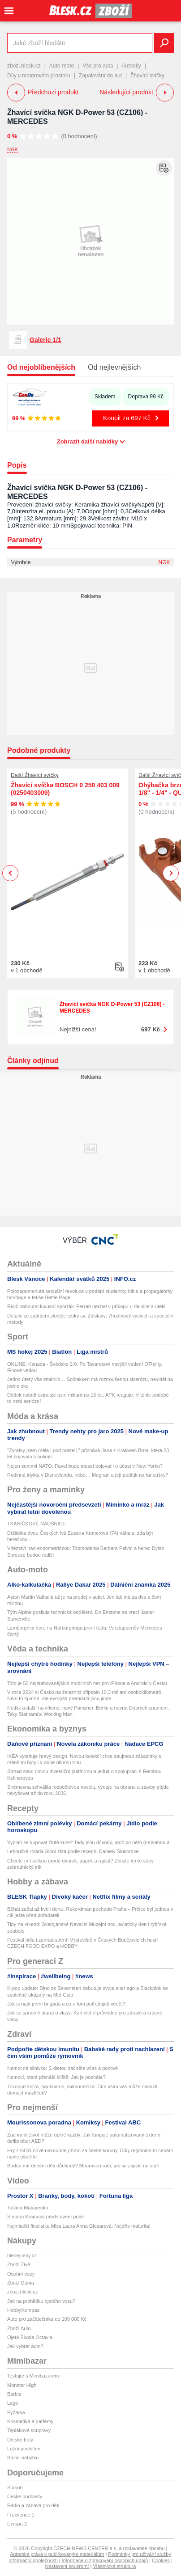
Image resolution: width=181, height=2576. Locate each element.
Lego (12, 2403)
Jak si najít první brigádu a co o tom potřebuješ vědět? (66, 2003)
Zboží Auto (19, 2328)
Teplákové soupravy (29, 2430)
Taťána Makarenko (27, 2207)
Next (171, 873)
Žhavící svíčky (147, 75)
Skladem (105, 396)
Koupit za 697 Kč (127, 418)
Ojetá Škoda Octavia (29, 2337)
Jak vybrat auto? (25, 2346)
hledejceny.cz (22, 2255)
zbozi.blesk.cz (24, 66)
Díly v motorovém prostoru (38, 75)
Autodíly (131, 66)
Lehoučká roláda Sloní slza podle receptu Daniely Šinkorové (73, 1851)
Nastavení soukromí (67, 2566)
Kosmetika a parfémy (30, 2421)
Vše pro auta (97, 66)
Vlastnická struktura (114, 2566)
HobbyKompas (23, 2310)
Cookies (161, 2560)
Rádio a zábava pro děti (33, 2505)
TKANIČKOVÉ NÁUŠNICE (36, 1523)
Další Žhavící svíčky (35, 775)
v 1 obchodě (27, 970)
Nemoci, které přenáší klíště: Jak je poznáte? (56, 2077)
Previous (10, 873)
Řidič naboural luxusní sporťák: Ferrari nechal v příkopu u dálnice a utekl (86, 1306)
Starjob (15, 2487)
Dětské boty (20, 2439)
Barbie (14, 2394)
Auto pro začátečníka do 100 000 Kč (46, 2319)
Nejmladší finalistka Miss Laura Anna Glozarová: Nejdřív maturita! (79, 2226)
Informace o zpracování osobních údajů (105, 2560)
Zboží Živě (18, 2264)
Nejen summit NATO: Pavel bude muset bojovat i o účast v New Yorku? (85, 1466)
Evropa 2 (17, 2523)
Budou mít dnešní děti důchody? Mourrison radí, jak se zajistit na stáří (83, 2165)
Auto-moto (61, 66)
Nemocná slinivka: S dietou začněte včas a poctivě (62, 2068)
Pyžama (16, 2412)
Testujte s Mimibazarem (33, 2375)
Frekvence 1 (20, 2514)
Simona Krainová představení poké (45, 2216)
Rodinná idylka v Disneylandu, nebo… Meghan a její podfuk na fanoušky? (87, 1475)
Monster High (21, 2385)
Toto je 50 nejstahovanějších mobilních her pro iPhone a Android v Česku (87, 1683)
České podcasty (24, 2496)
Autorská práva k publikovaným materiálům (57, 2554)
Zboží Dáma (20, 2282)
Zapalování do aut (100, 75)
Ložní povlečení (24, 2448)
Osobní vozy (20, 2273)
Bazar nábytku (23, 2457)
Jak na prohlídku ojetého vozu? (41, 2301)
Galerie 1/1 (45, 339)
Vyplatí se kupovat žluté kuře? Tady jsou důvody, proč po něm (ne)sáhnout (88, 1842)
